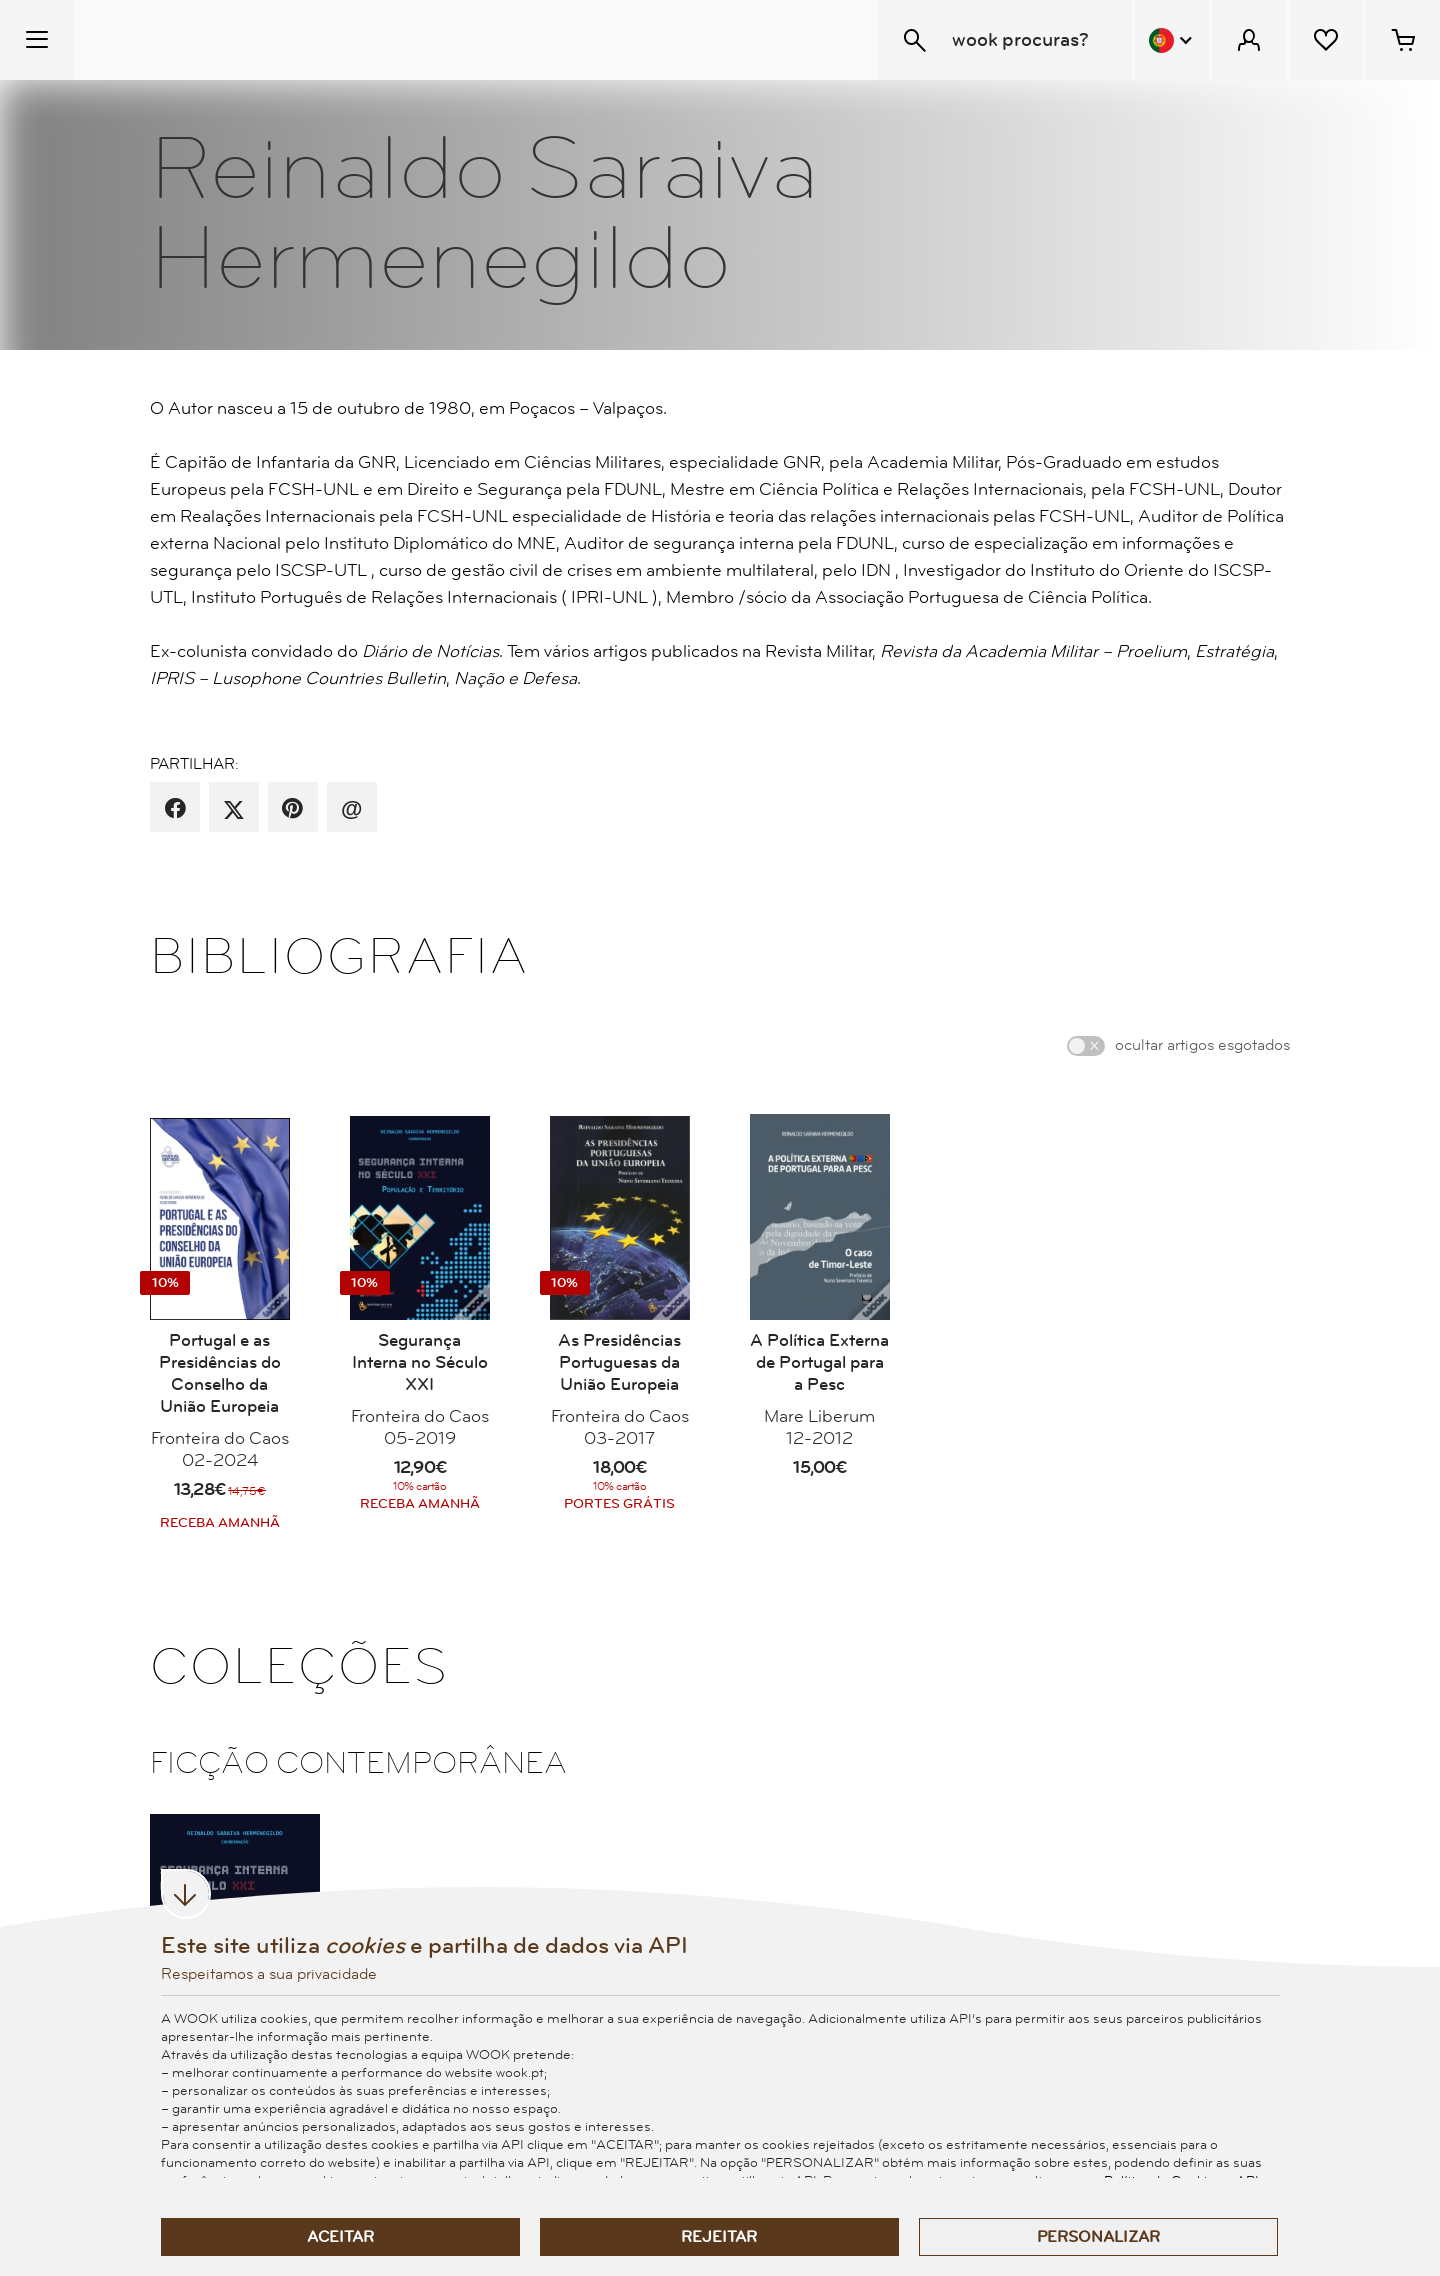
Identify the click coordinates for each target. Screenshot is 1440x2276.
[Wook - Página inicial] (196, 40)
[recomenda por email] (351, 809)
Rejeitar (719, 2237)
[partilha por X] (234, 809)
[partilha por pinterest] (292, 809)
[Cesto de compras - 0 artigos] (1403, 40)
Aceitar (340, 2237)
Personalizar (1098, 2237)
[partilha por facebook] (175, 809)
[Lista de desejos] (1326, 40)
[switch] (1086, 1046)
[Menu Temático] (37, 40)
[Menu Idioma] (1172, 40)
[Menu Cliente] (1249, 40)
